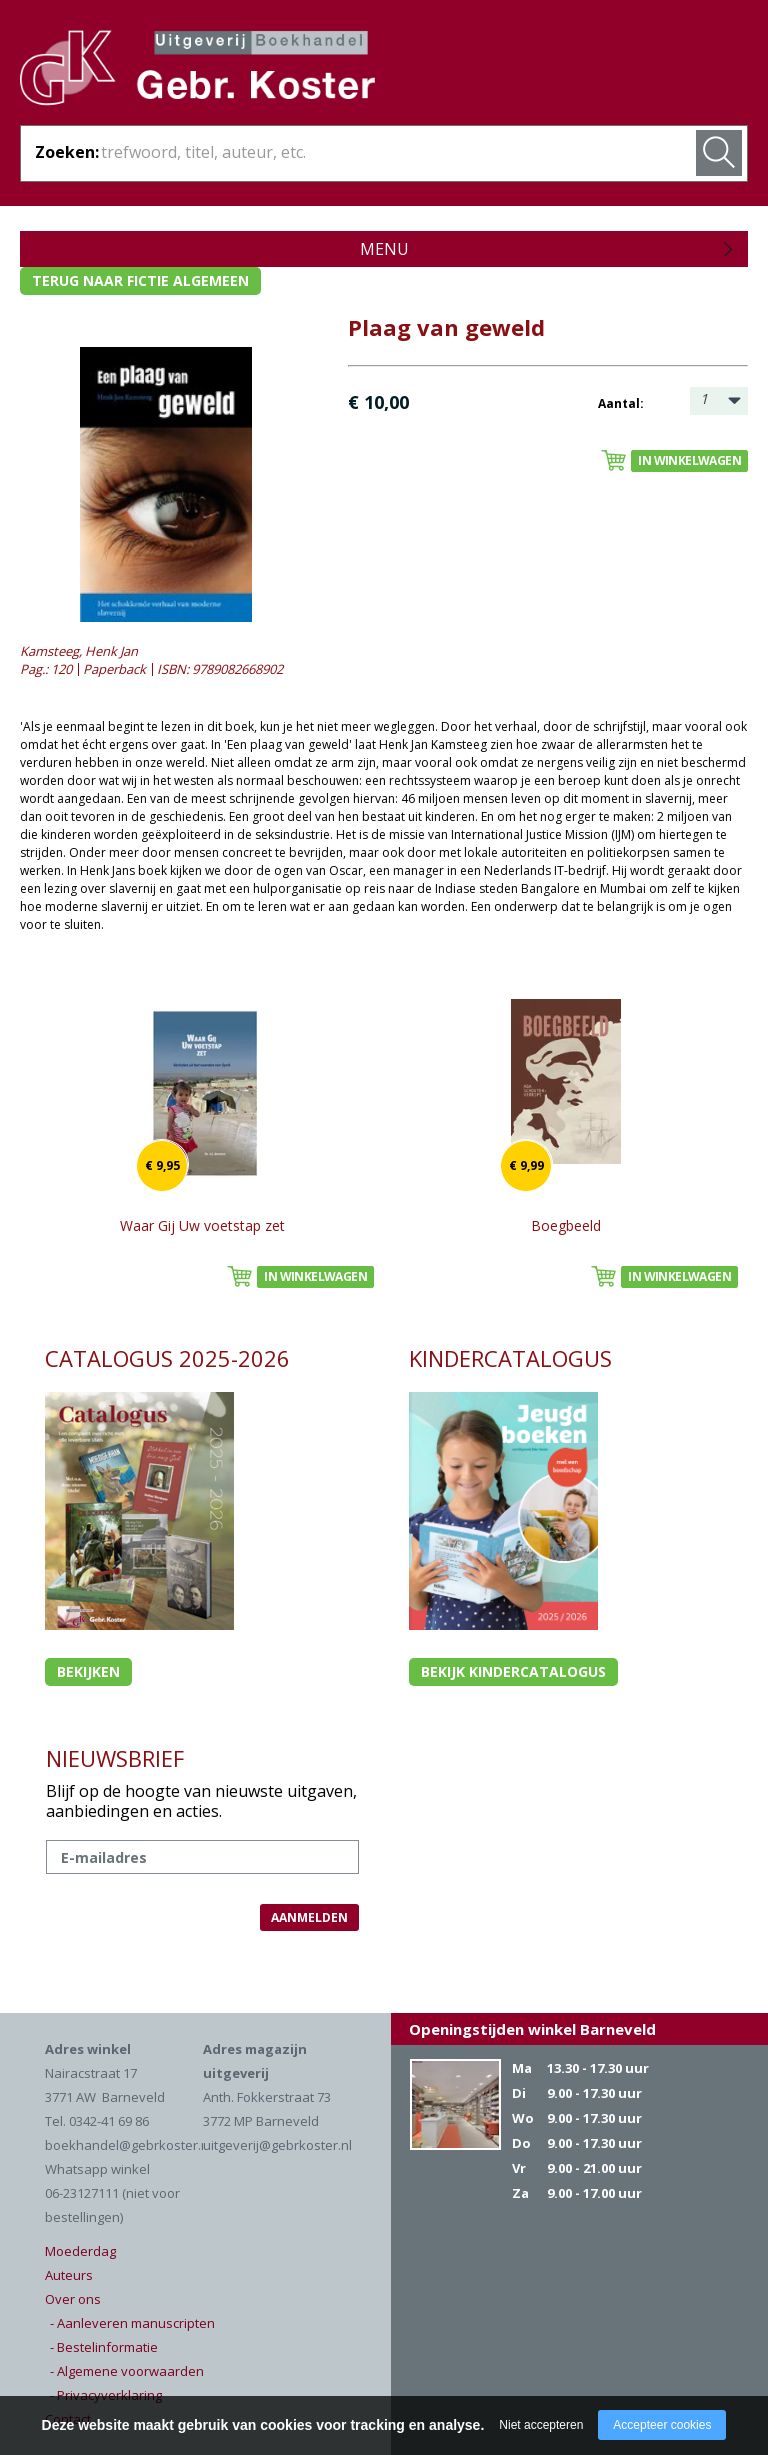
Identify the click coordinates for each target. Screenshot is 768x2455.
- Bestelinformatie (104, 2347)
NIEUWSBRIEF (115, 1758)
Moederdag (80, 2251)
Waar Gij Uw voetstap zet (202, 1225)
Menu (384, 249)
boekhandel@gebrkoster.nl (128, 2145)
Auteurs (69, 2275)
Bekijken (88, 1671)
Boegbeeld (566, 1225)
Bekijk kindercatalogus (513, 1671)
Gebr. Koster (197, 71)
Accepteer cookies (662, 2425)
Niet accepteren (541, 2425)
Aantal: (621, 403)
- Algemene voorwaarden (127, 2371)
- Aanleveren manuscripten (132, 2323)
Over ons (73, 2299)
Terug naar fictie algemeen (140, 280)
